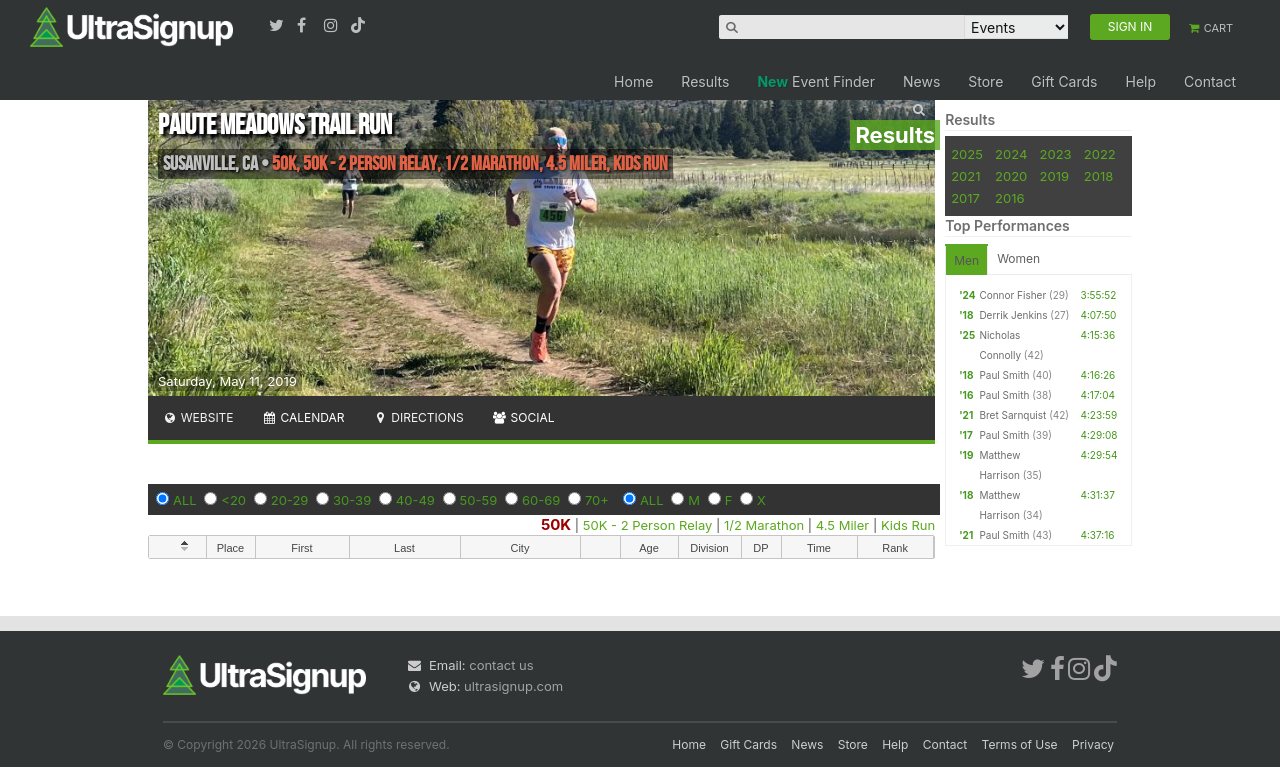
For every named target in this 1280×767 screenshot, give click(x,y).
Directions (417, 417)
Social (523, 417)
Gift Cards (1064, 81)
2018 (1098, 176)
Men (966, 260)
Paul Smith (1004, 375)
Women (1018, 258)
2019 (1054, 176)
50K (556, 524)
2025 (967, 154)
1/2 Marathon (764, 525)
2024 (1011, 154)
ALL (185, 500)
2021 (965, 176)
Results (705, 81)
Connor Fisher (1012, 295)
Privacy (1093, 744)
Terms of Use (1020, 744)
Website (198, 417)
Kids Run (908, 525)
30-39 (352, 500)
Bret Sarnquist (1012, 415)
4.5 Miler (842, 525)
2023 (1056, 154)
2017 (965, 198)
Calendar (303, 417)
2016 (1009, 198)
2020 (1011, 176)
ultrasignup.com (513, 686)
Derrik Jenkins (1013, 315)
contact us (501, 665)
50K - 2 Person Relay (648, 525)
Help (1140, 81)
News (921, 81)
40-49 (415, 500)
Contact (1210, 81)
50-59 (479, 500)
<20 (233, 500)
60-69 (541, 500)
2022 (1100, 154)
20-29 (290, 500)
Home (633, 81)
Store (985, 81)
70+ (597, 500)
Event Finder (816, 81)
